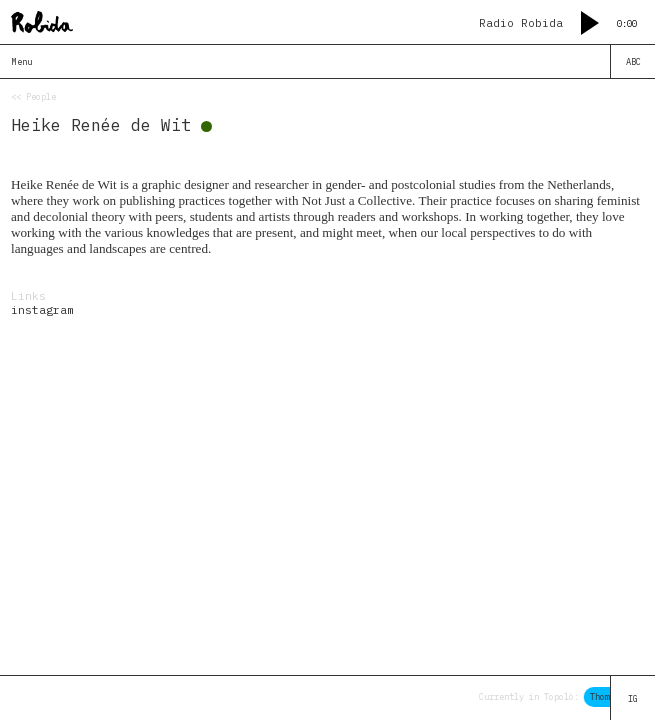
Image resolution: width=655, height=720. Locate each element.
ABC (633, 61)
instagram (42, 310)
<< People (33, 96)
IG (633, 698)
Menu (22, 61)
